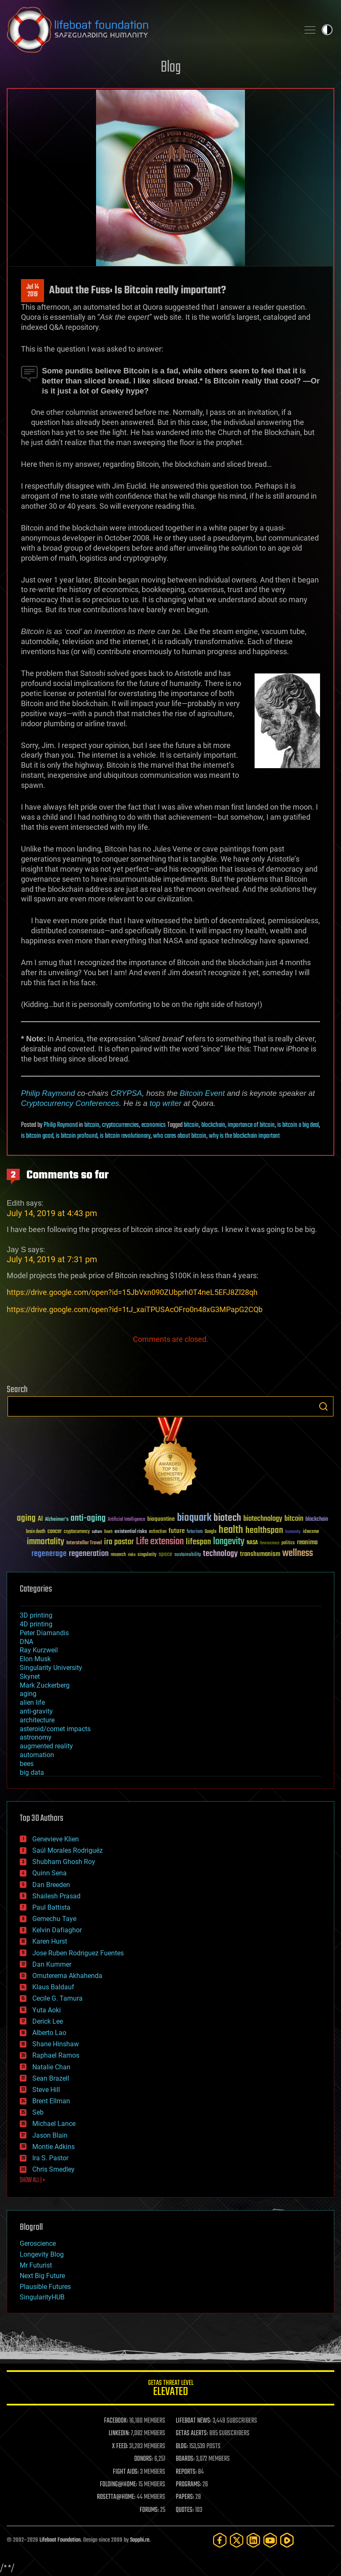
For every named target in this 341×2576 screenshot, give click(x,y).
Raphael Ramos (55, 2055)
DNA (26, 1642)
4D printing (36, 1624)
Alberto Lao (49, 2033)
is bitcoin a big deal (298, 1125)
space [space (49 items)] (165, 1554)
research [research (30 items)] (118, 1555)
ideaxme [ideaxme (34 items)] (311, 1532)
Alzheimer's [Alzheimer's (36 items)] (56, 1520)
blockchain (213, 1125)
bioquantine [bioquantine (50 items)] (161, 1518)
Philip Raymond (48, 1093)
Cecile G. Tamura (57, 1998)
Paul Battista (51, 1907)
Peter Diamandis (44, 1633)
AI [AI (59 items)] (40, 1519)
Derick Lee (47, 2021)
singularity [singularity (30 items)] (147, 1555)
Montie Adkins (53, 2147)
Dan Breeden (51, 1885)
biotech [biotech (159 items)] (227, 1518)
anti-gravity (36, 1711)
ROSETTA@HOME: (116, 2497)
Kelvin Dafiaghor (57, 1930)
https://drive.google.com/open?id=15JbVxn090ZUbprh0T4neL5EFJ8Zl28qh (132, 1292)
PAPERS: (185, 2497)
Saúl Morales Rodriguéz (67, 1850)
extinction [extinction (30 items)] (158, 1532)
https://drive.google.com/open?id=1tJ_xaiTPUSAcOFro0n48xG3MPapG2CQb (135, 1309)
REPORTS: (186, 2472)
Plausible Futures (45, 2287)
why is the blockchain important (244, 1136)
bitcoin (91, 1125)
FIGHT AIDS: (126, 2472)
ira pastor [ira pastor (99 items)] (119, 1542)
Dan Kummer (51, 1964)
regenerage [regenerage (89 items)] (49, 1554)
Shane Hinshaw (55, 2044)
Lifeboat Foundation (60, 2540)
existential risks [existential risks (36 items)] (131, 1532)
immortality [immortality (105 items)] (45, 1542)
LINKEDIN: (119, 2433)
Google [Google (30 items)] (210, 1532)
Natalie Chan (51, 2067)
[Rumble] (287, 2540)
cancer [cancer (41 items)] (54, 1531)
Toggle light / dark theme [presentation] (327, 29)
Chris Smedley (53, 2169)
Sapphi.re (139, 2540)
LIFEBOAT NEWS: (193, 2420)
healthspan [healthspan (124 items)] (264, 1530)
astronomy (36, 1737)
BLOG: (182, 2446)
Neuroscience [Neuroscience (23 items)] (269, 1543)
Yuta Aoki (46, 2010)
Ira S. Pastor (50, 2158)
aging (28, 1694)
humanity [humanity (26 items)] (293, 1532)
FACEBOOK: (116, 2420)
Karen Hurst (49, 1941)
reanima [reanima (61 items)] (307, 1542)
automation (37, 1755)
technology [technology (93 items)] (220, 1554)
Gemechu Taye (54, 1919)
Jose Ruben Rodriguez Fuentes (78, 1953)
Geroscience (38, 2243)
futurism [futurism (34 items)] (195, 1532)
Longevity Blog (42, 2254)
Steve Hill (46, 2090)
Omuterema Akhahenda (67, 1976)
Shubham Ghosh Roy (63, 1862)
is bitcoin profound (76, 1136)
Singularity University (51, 1668)
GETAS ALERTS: (192, 2433)
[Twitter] (236, 2540)
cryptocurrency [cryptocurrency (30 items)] (77, 1532)
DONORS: (143, 2459)
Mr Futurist (36, 2265)
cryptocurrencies (120, 1125)
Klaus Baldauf (53, 1987)
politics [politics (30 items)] (288, 1543)
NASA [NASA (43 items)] (252, 1543)
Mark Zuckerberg (45, 1685)
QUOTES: (185, 2510)
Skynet (30, 1676)
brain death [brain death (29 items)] (35, 1532)
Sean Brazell (50, 2078)
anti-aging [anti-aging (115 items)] (88, 1518)
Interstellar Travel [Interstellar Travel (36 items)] (84, 1543)
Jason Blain (50, 2135)
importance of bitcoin (251, 1125)
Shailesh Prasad (56, 1896)
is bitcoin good (37, 1136)
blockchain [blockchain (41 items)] (316, 1519)
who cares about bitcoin (179, 1136)
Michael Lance (53, 2124)
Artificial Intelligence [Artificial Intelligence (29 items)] (126, 1519)
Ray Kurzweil (39, 1650)
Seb (38, 2112)
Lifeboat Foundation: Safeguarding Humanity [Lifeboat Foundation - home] (149, 30)
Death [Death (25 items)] (108, 1532)
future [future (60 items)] (177, 1531)
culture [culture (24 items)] (97, 1532)
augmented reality (46, 1746)
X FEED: (120, 2446)
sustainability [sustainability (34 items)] (187, 1555)
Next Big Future (42, 2276)
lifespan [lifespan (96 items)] (198, 1542)
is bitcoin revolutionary (125, 1136)
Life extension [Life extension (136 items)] (160, 1541)
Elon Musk (35, 1659)
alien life (32, 1702)
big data (32, 1772)
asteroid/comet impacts (55, 1729)
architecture (37, 1720)
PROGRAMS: (188, 2484)
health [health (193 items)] (231, 1530)
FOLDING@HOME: (118, 2484)
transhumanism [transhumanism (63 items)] (260, 1554)
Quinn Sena (49, 1873)
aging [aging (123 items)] (26, 1518)
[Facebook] (219, 2540)
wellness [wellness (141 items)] (297, 1553)
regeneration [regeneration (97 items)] (89, 1554)
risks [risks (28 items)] (131, 1554)
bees (27, 1764)
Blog (171, 68)
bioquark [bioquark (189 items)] (194, 1518)
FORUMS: (149, 2510)
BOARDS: (185, 2459)
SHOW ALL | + (32, 2180)
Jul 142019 (32, 290)
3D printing (36, 1615)
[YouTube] (270, 2540)
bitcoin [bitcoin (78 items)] (293, 1519)
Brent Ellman (51, 2101)
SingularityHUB (42, 2297)
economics (153, 1125)
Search (323, 1406)
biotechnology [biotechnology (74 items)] (262, 1519)
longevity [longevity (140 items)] (229, 1541)
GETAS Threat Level (170, 2389)
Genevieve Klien (55, 1839)
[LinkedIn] (253, 2540)
